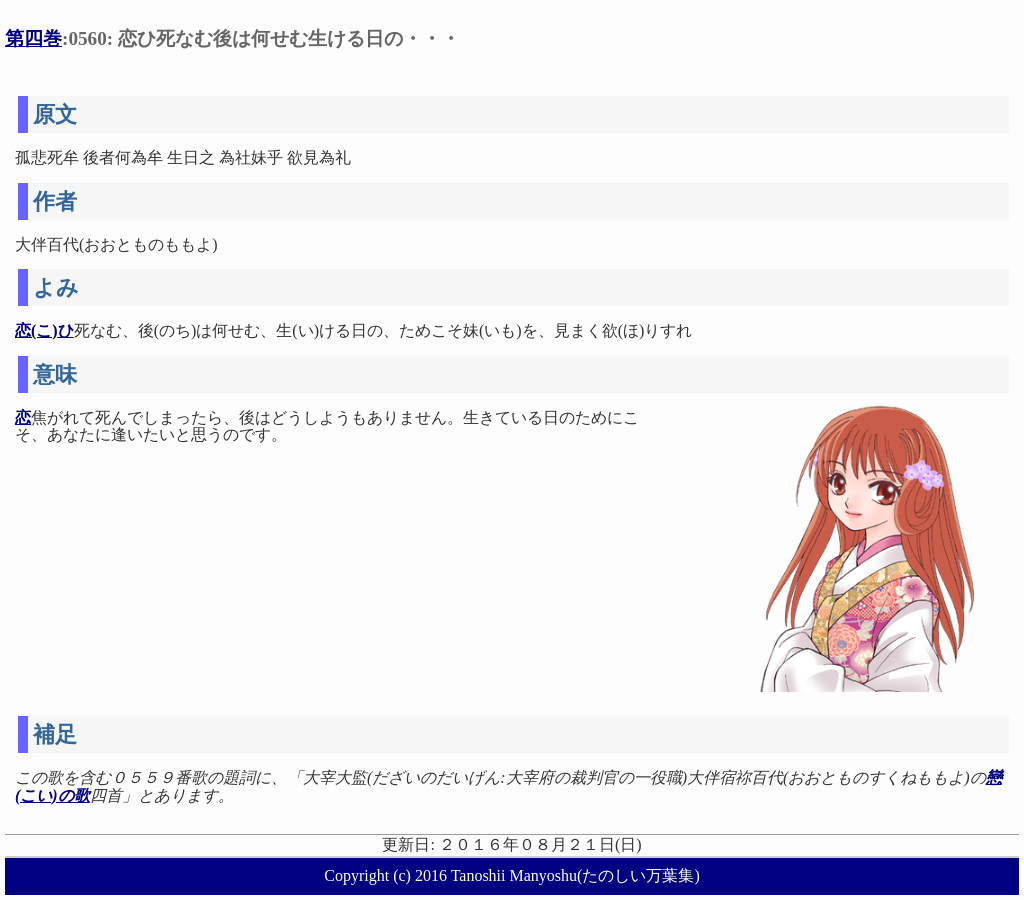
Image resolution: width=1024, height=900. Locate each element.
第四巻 (33, 38)
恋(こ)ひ (44, 330)
